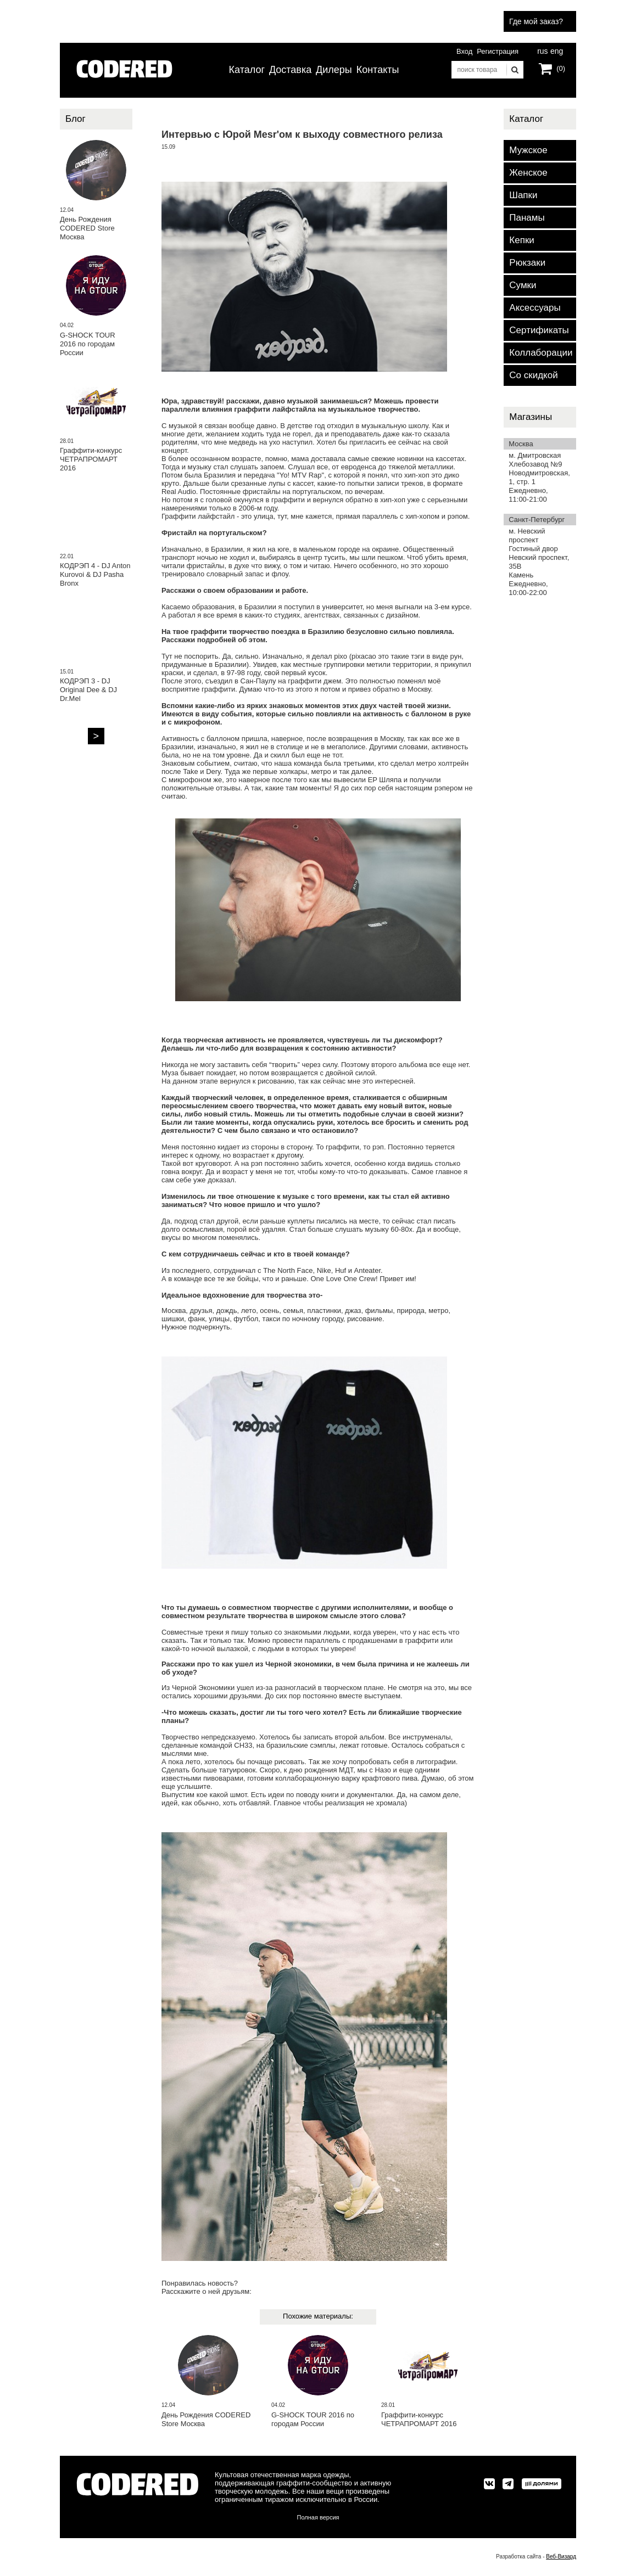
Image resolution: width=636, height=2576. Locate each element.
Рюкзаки (527, 262)
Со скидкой (533, 375)
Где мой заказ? (536, 21)
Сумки (522, 285)
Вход (464, 51)
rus (542, 50)
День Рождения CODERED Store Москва (205, 2419)
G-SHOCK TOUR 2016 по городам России (312, 2419)
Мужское (528, 150)
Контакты (377, 69)
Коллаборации (540, 352)
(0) (560, 68)
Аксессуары (534, 307)
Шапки (523, 195)
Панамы (526, 217)
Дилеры (334, 69)
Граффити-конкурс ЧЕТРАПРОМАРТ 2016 (419, 2419)
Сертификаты (538, 330)
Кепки (521, 240)
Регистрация (497, 51)
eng (555, 50)
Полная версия (318, 2517)
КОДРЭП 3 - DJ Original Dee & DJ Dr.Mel (88, 690)
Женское (528, 172)
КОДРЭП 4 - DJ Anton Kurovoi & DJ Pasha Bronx (95, 574)
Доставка (290, 69)
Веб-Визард (561, 2556)
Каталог (247, 69)
